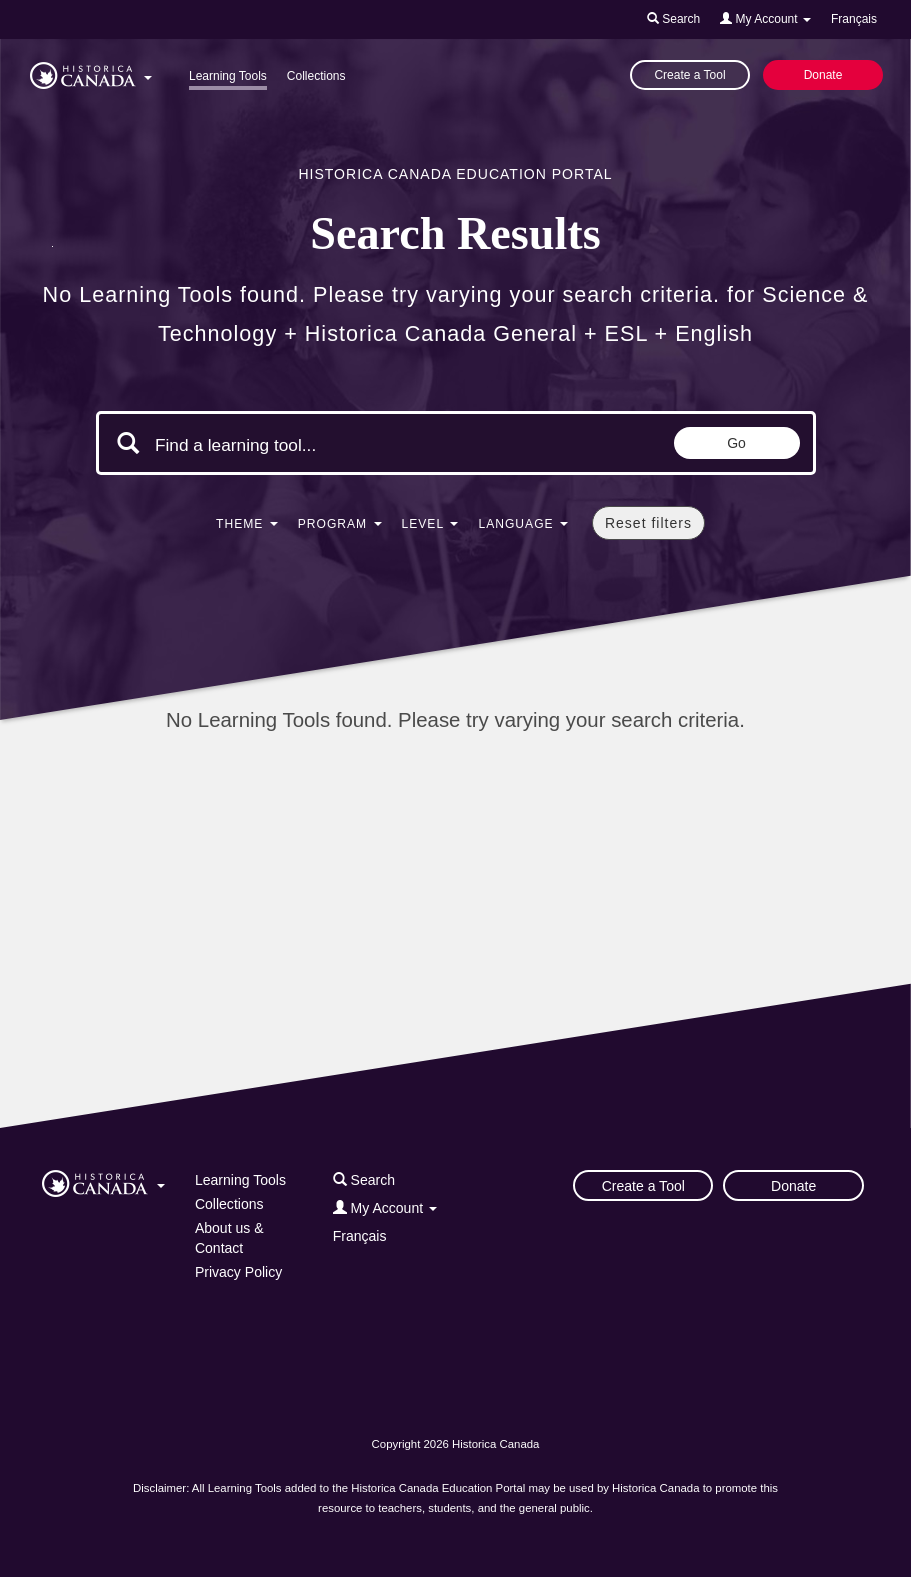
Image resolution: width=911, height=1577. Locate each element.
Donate (823, 75)
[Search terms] (324, 445)
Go (736, 443)
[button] (91, 72)
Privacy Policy (238, 1272)
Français (854, 19)
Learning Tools (228, 76)
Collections (316, 76)
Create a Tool (689, 75)
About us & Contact (229, 1238)
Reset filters (648, 523)
